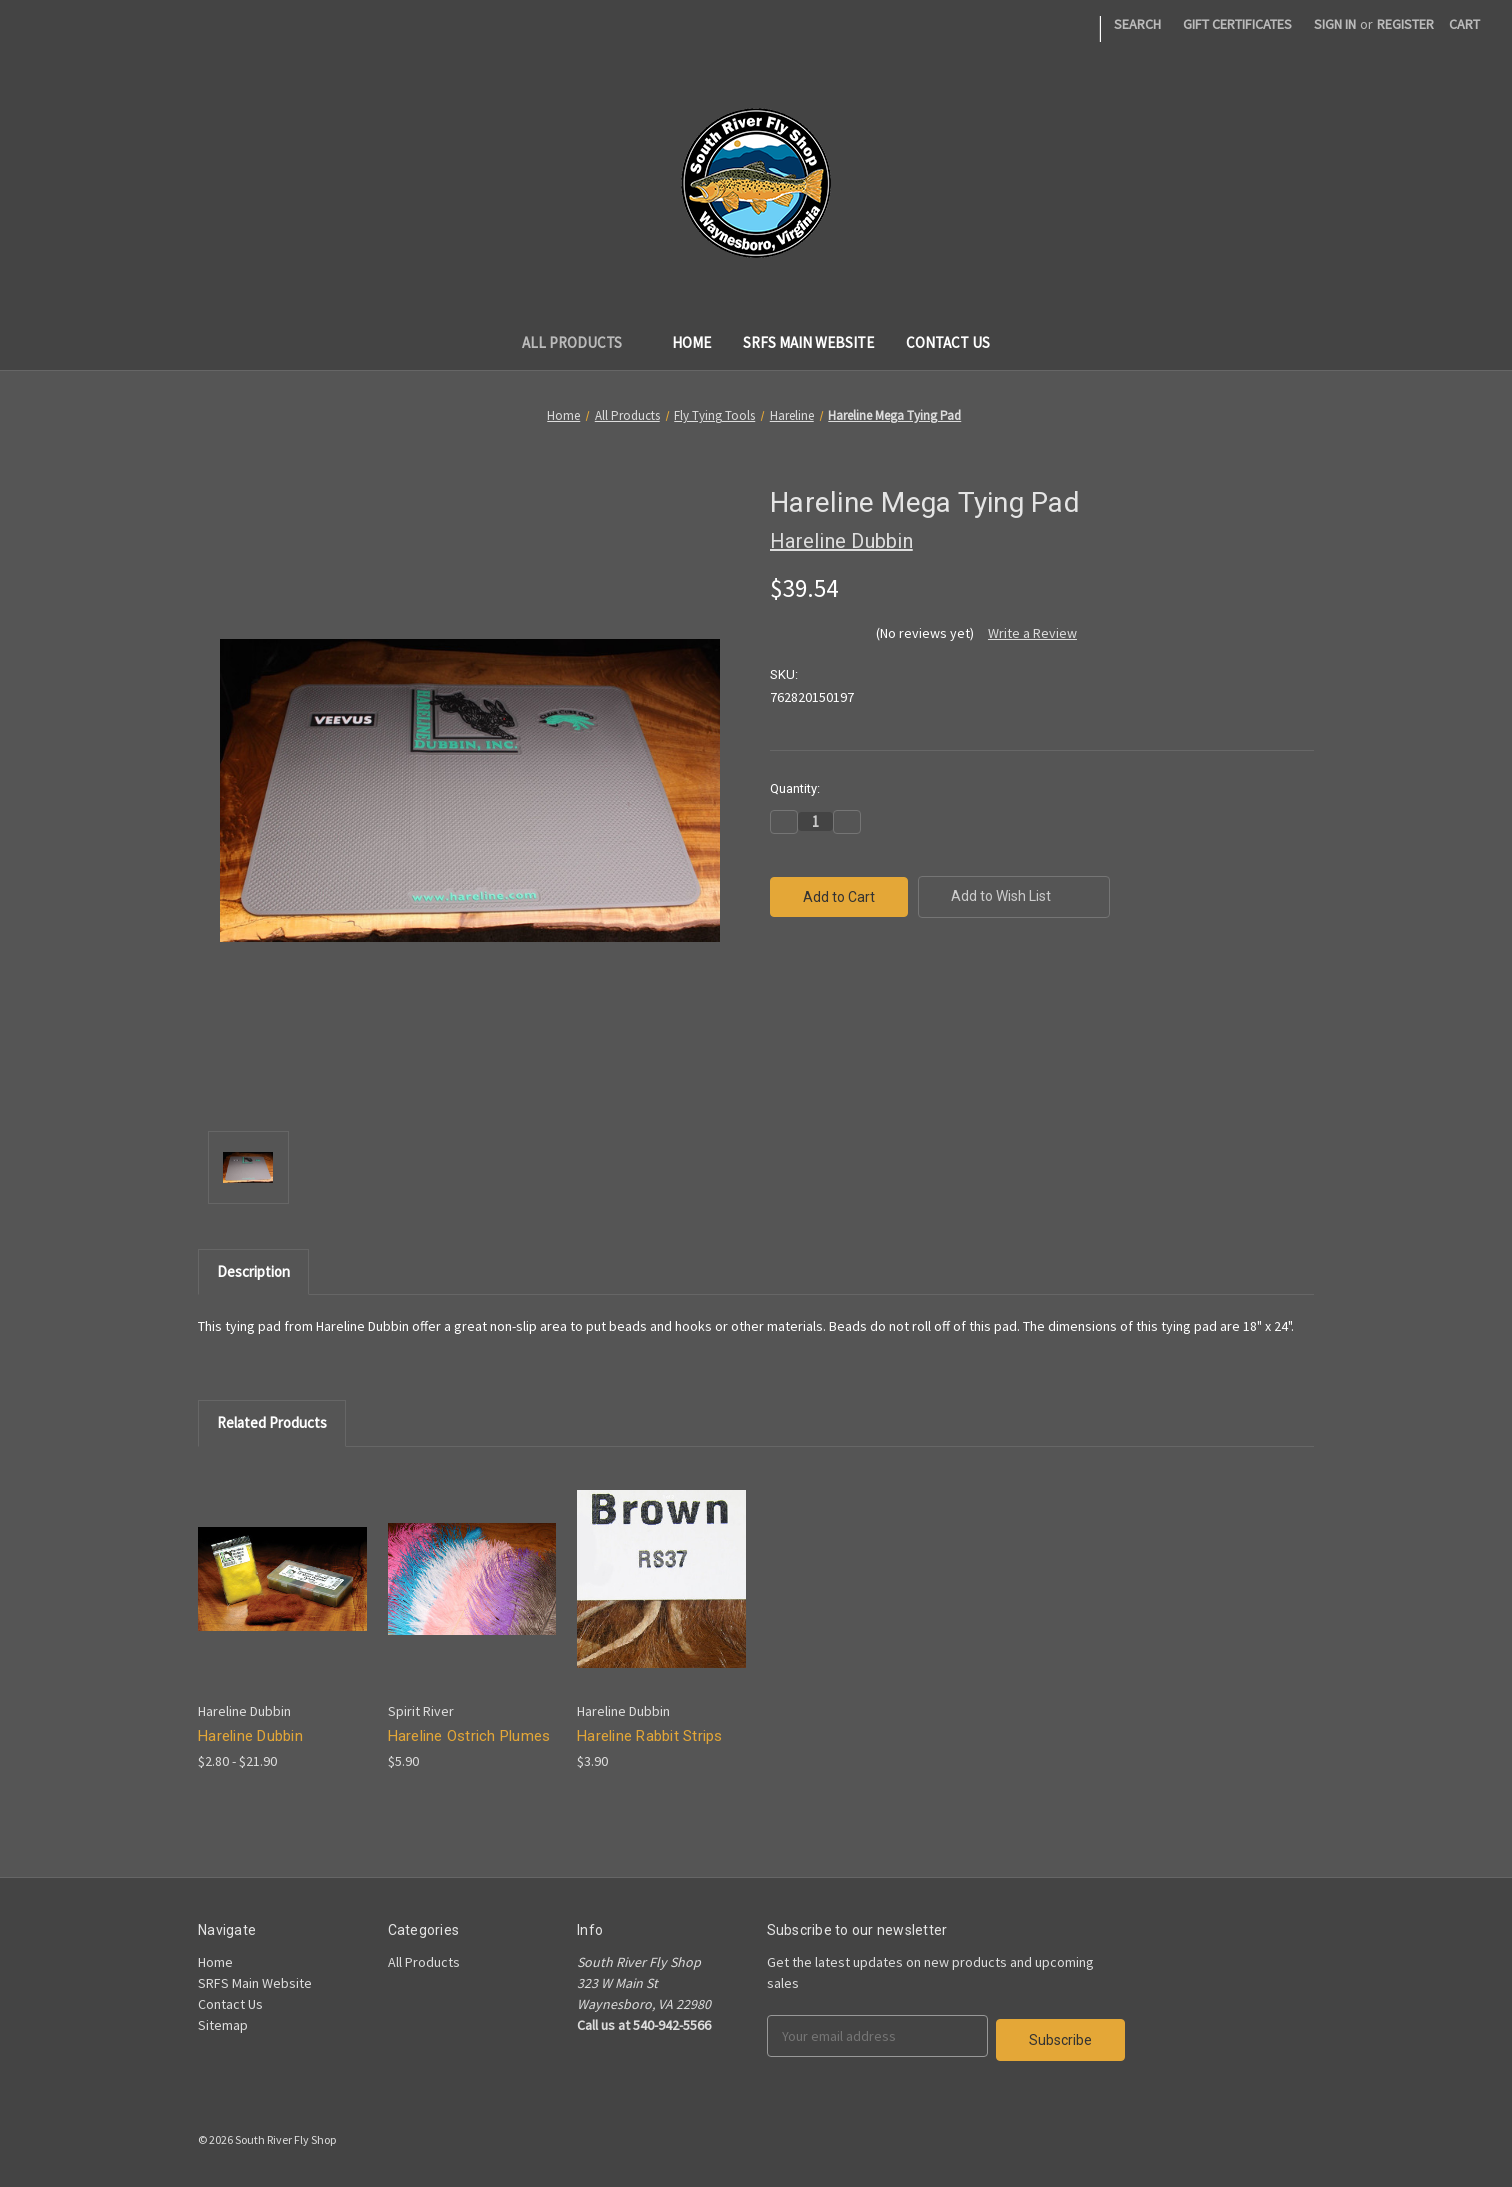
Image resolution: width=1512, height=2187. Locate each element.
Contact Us (948, 342)
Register (1405, 24)
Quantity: (795, 788)
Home (691, 342)
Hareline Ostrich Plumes (469, 1736)
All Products (581, 342)
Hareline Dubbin (250, 1736)
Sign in (1335, 24)
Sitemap (223, 2025)
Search (1137, 24)
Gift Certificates (1237, 24)
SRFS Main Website (808, 342)
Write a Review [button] (1032, 633)
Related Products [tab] (272, 1422)
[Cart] (1464, 24)
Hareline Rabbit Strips (650, 1736)
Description (253, 1271)
